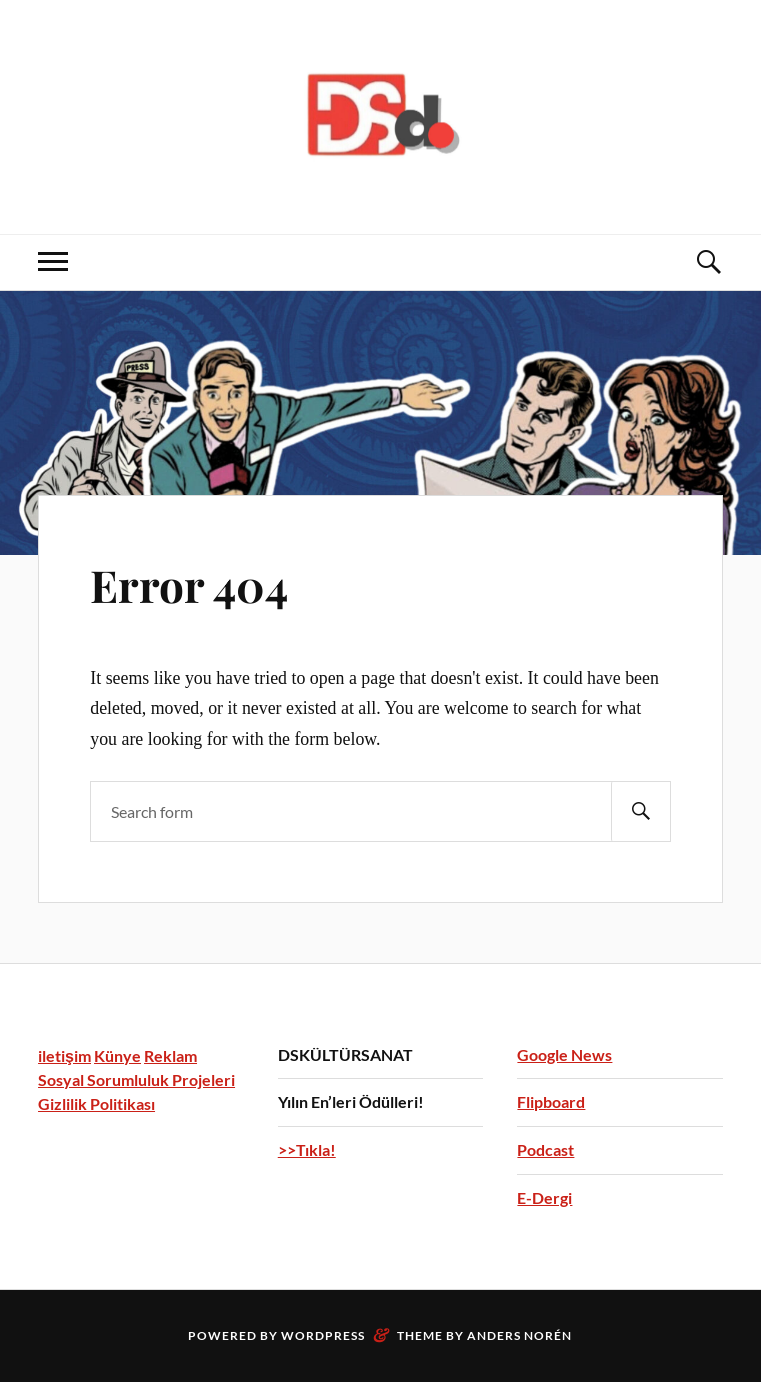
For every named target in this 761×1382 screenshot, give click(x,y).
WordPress (323, 1335)
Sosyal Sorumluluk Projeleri (136, 1079)
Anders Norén (519, 1335)
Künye (117, 1055)
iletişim (64, 1055)
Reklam (170, 1055)
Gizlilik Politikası (96, 1103)
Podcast (545, 1149)
